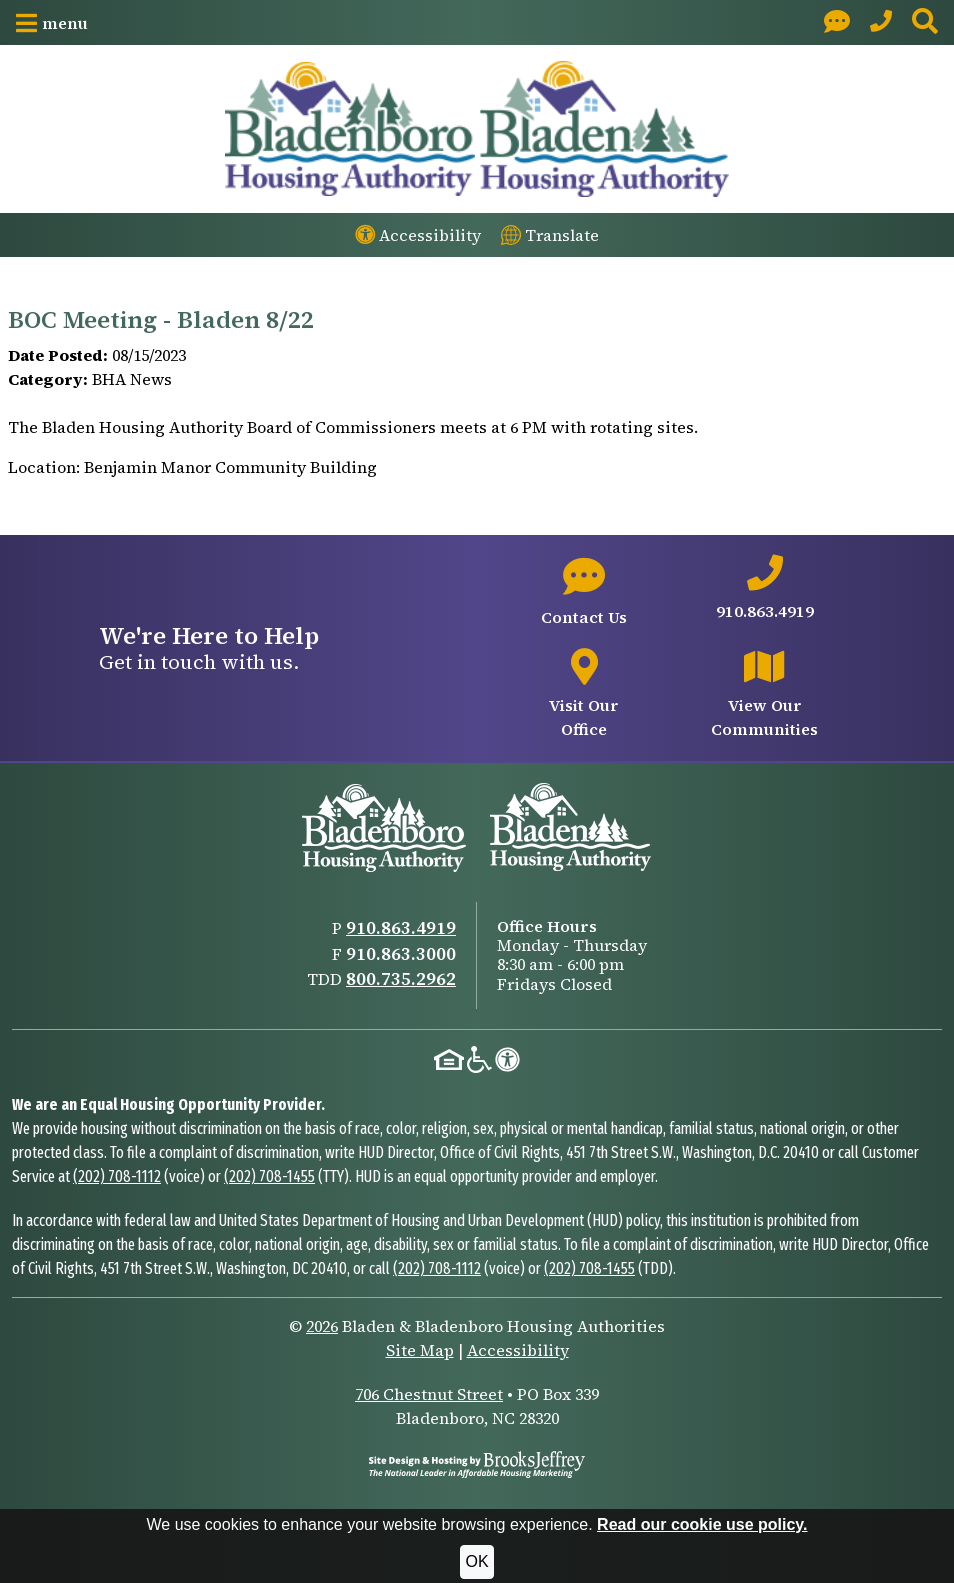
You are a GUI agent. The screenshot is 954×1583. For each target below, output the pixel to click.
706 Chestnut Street (429, 1394)
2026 (322, 1326)
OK (476, 1561)
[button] (52, 23)
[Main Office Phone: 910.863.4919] (881, 22)
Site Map (420, 1350)
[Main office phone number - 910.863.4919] (764, 589)
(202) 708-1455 (269, 1176)
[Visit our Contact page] (837, 22)
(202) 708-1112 (117, 1176)
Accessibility (518, 1350)
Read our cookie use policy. (702, 1524)
